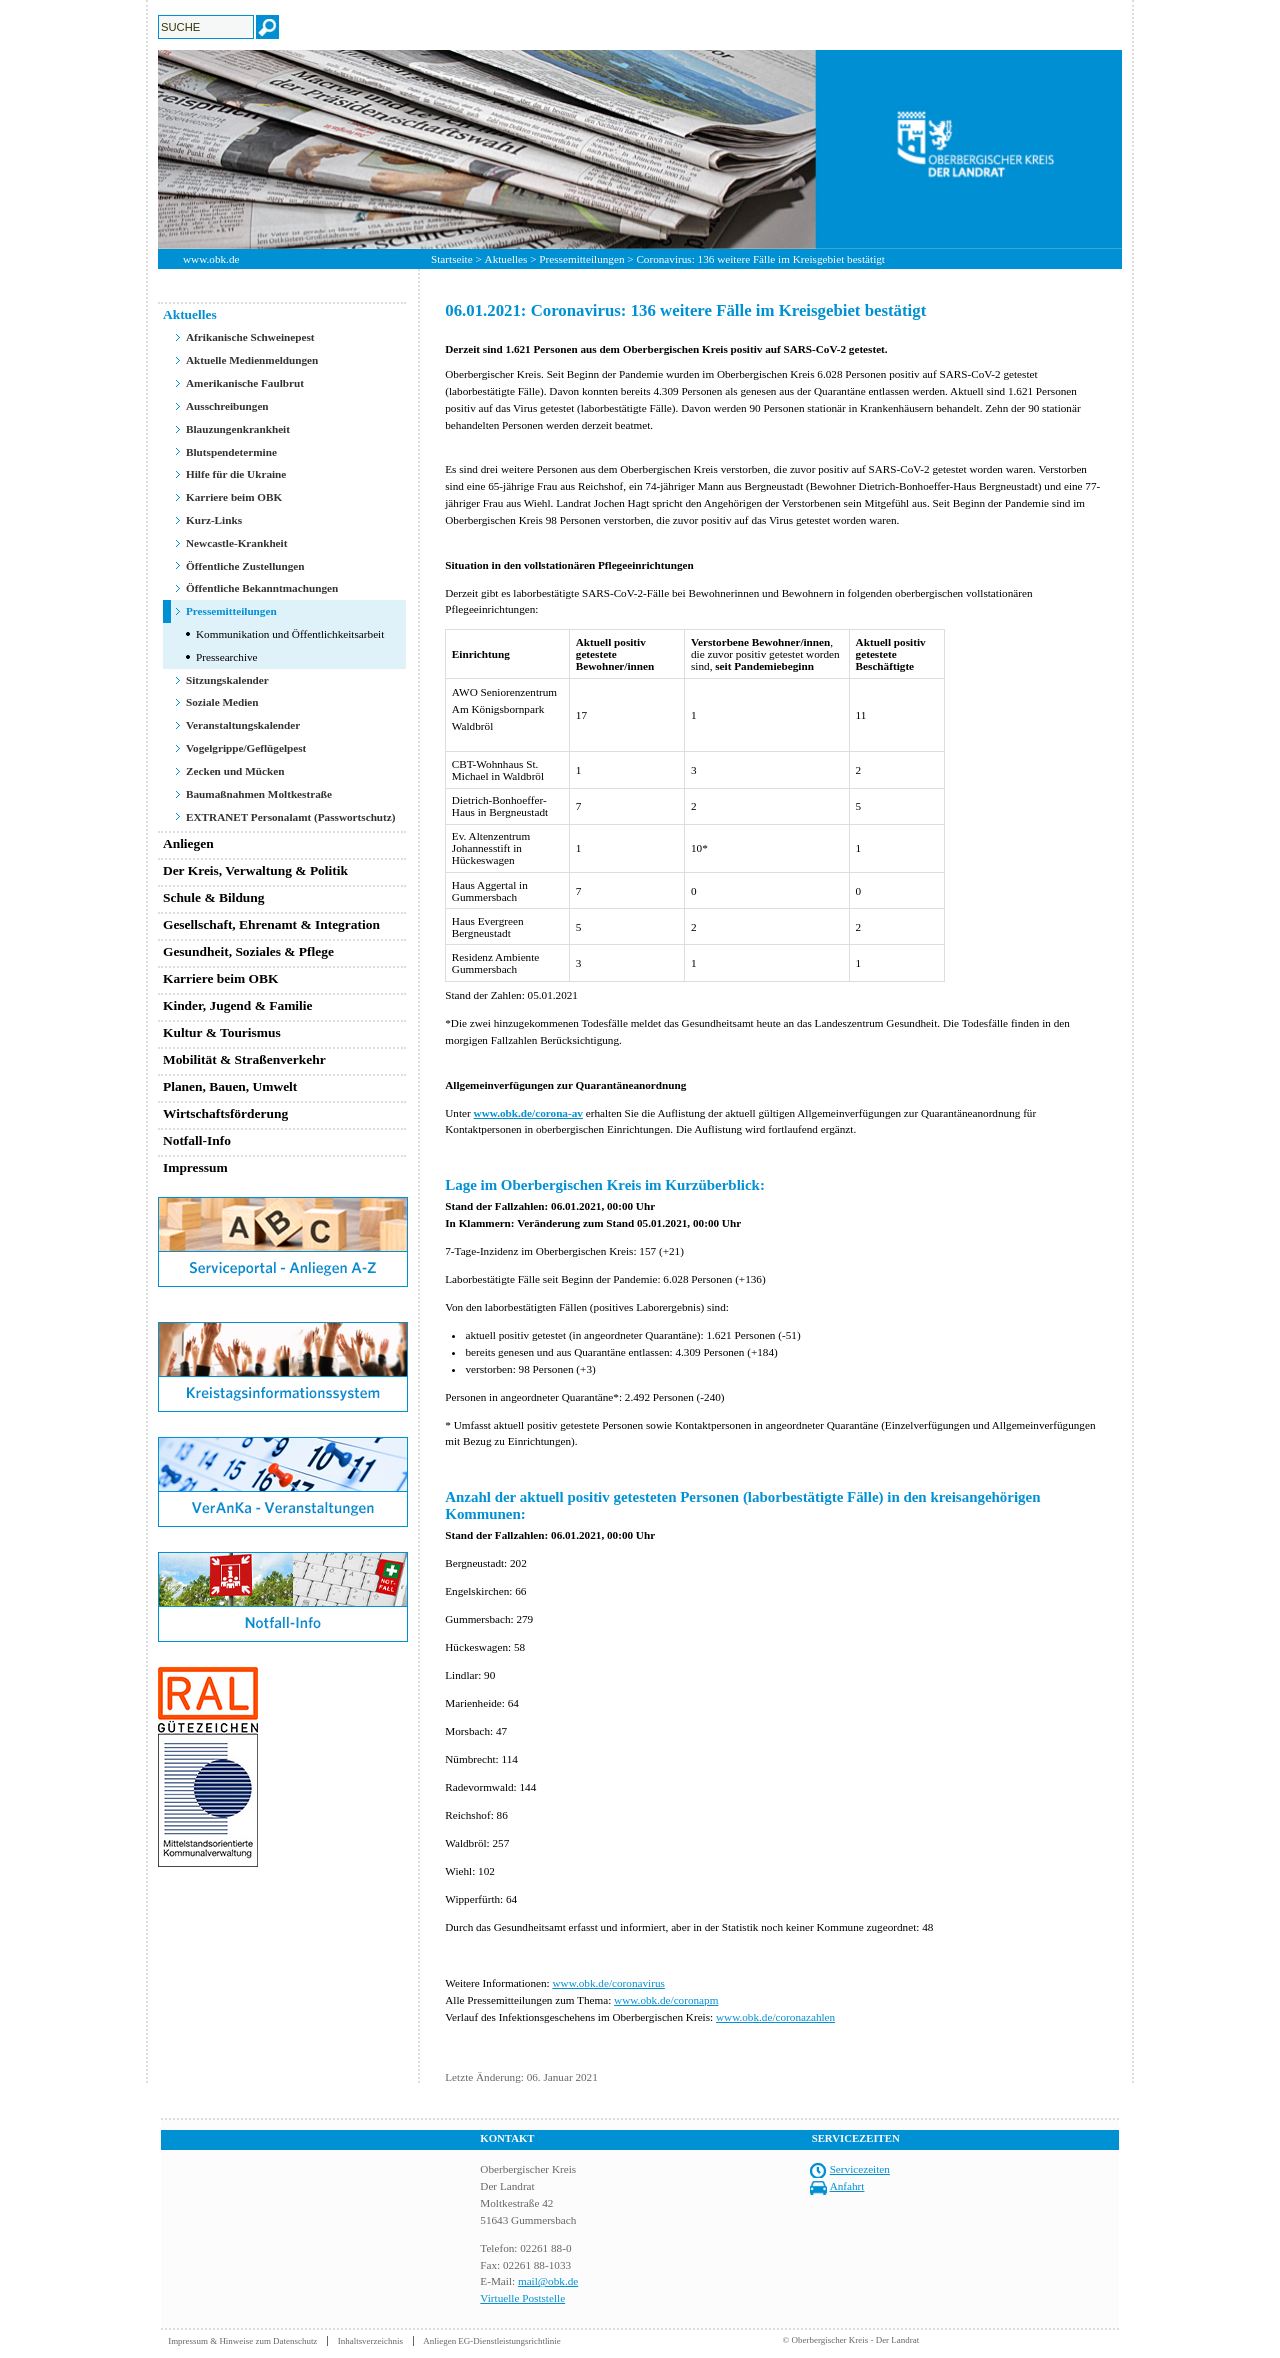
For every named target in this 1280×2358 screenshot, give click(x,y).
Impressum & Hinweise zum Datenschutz (242, 2341)
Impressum (195, 1167)
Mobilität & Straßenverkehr (244, 1059)
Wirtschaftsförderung (225, 1113)
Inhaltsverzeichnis (370, 2341)
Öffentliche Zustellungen (245, 566)
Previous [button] (143, 149)
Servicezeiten (860, 2169)
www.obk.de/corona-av (528, 1113)
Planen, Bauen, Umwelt (230, 1086)
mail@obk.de (548, 2281)
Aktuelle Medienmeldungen (252, 360)
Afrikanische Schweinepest (250, 337)
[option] (640, 149)
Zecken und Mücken (235, 771)
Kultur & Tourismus (222, 1032)
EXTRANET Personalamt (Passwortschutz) (291, 817)
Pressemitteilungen (581, 259)
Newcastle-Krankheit (236, 543)
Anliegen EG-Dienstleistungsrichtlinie (492, 2341)
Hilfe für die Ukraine (236, 474)
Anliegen (188, 843)
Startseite (452, 259)
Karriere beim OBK (234, 497)
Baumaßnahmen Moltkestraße (259, 794)
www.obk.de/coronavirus (608, 1983)
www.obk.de (211, 259)
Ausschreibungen (227, 406)
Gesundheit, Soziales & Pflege (248, 951)
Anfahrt (847, 2186)
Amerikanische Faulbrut (245, 383)
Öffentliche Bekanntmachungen (262, 588)
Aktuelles (506, 259)
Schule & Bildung (214, 897)
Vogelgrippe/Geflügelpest (246, 748)
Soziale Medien (222, 702)
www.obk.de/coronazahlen (775, 2017)
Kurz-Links (214, 520)
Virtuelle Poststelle (522, 2298)
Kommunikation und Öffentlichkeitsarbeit (290, 634)
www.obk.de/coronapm (666, 2000)
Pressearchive (227, 657)
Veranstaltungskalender (243, 725)
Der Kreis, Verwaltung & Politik (255, 870)
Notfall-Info (197, 1140)
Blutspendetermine (231, 452)
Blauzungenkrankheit (238, 429)
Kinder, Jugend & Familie (238, 1005)
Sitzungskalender (227, 680)
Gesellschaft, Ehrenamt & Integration (271, 924)
